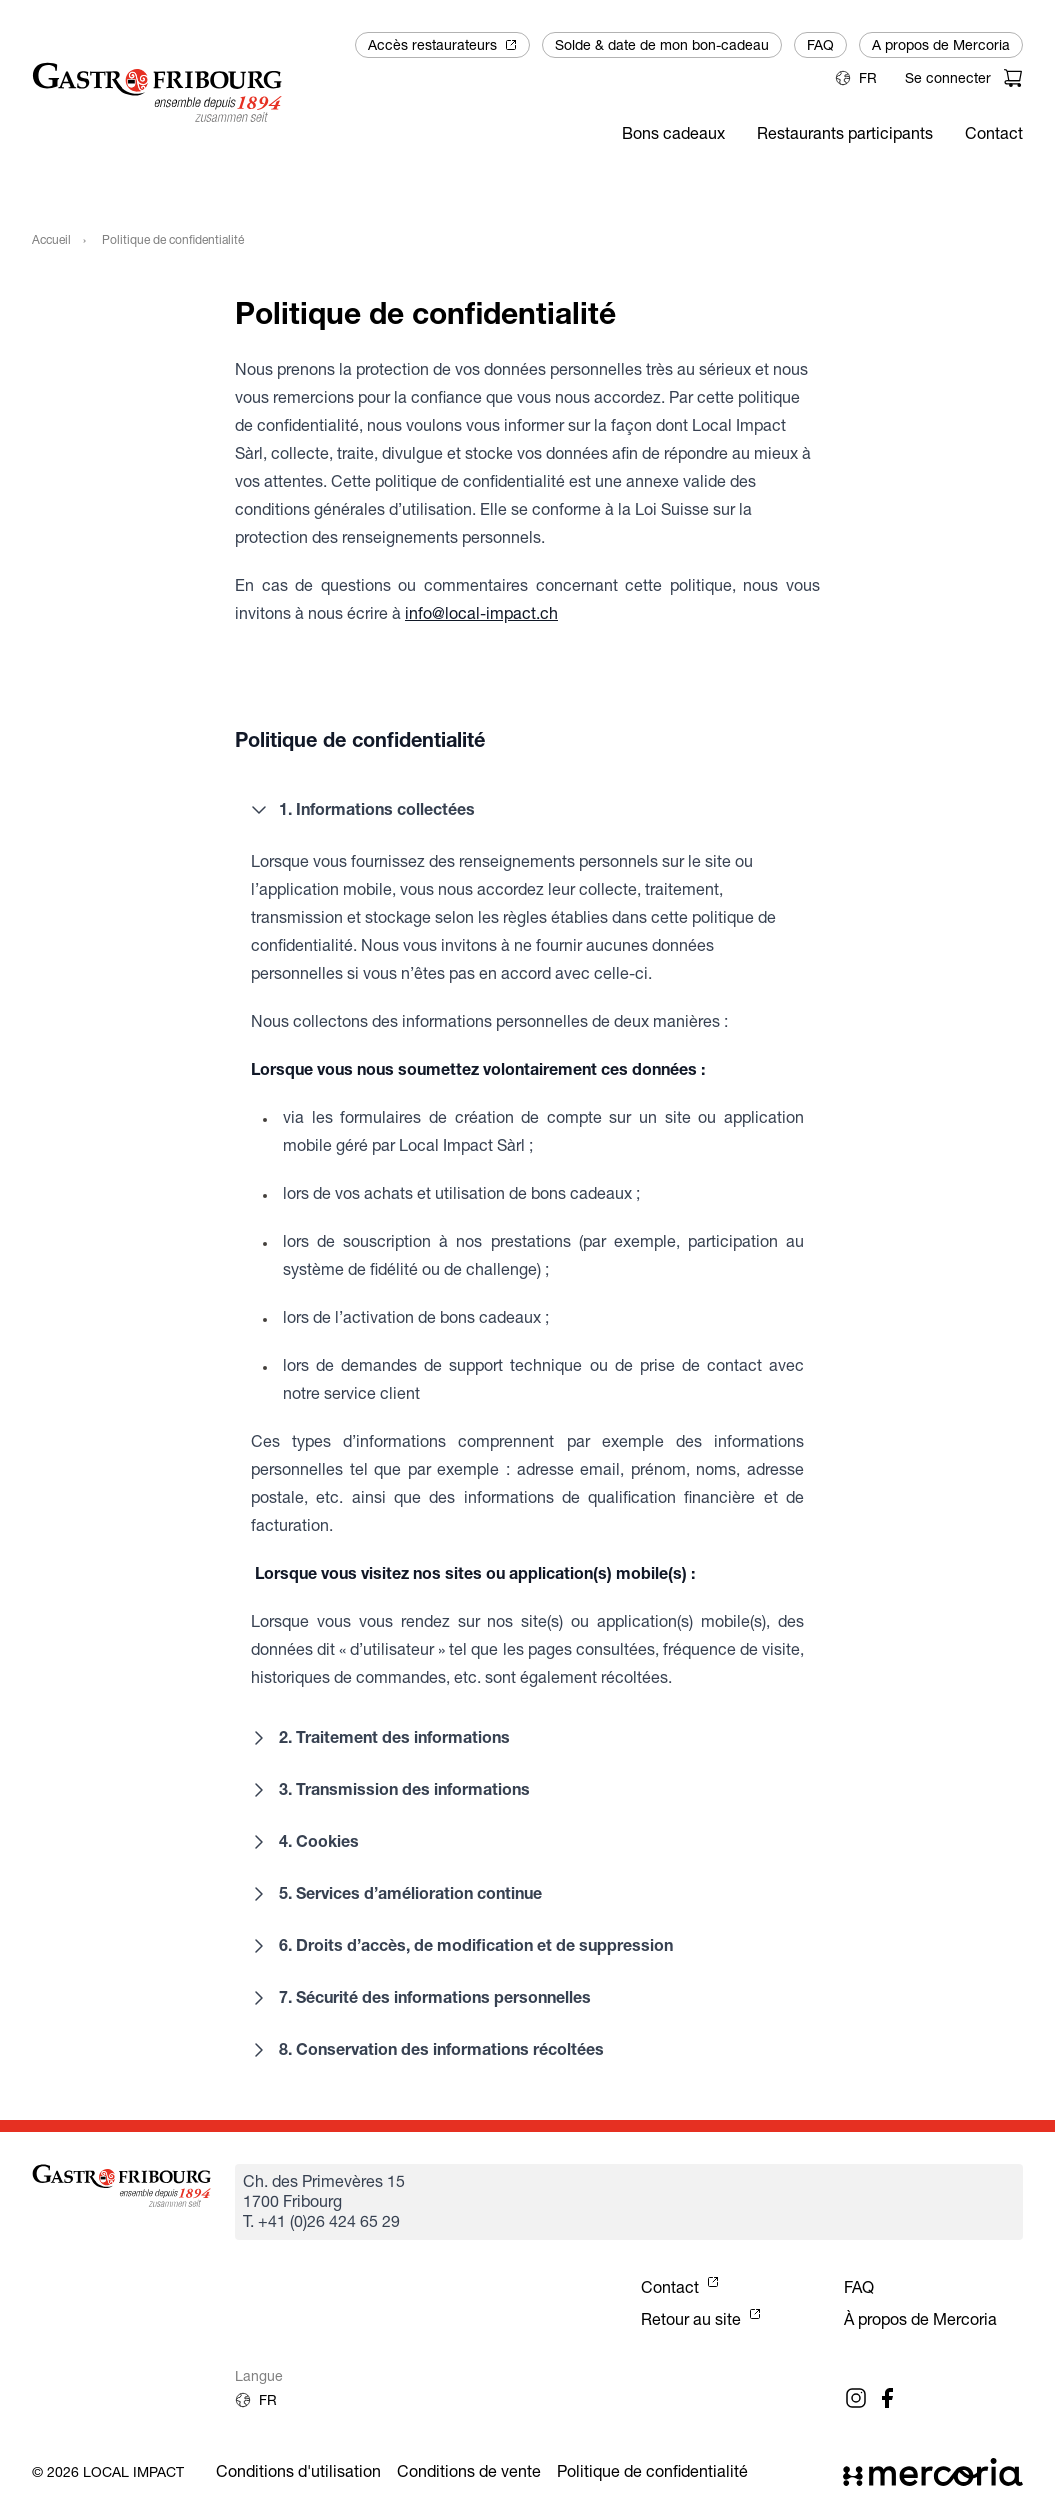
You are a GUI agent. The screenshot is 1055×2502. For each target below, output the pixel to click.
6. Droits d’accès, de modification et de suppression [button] (460, 1946)
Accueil (51, 239)
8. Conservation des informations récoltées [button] (425, 2050)
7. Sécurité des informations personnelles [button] (419, 1998)
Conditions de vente (469, 2471)
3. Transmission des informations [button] (388, 1790)
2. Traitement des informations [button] (378, 1738)
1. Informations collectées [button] (361, 810)
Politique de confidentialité (652, 2471)
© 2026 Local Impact (108, 2472)
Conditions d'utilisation (298, 2471)
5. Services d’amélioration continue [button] (394, 1894)
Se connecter (948, 78)
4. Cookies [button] (303, 1842)
